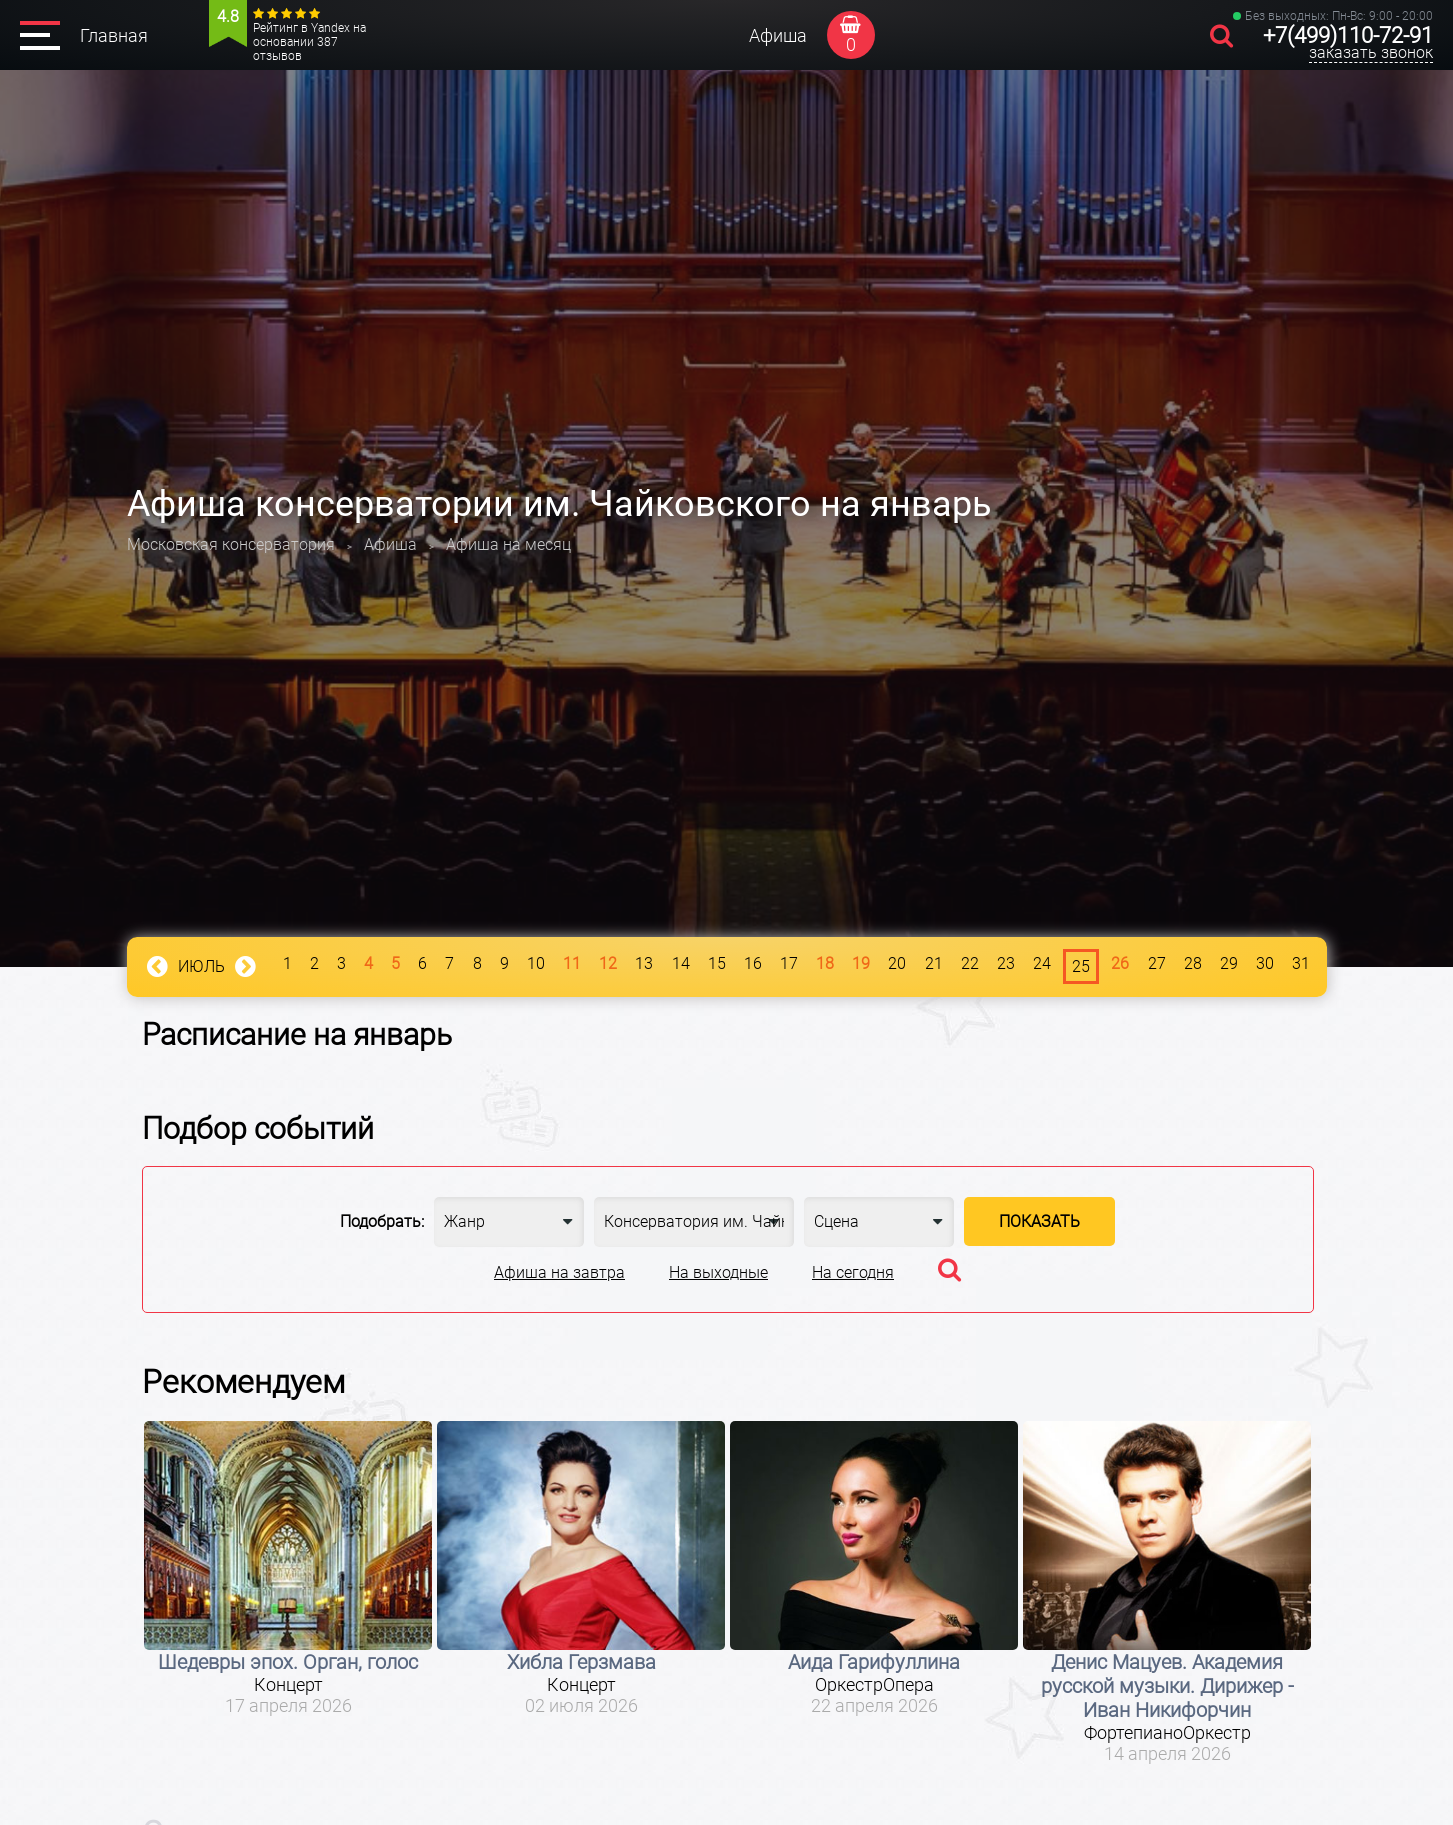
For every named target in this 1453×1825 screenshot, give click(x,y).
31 (1301, 963)
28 (1193, 963)
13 (644, 963)
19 (861, 963)
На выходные (718, 1272)
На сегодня (853, 1272)
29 (1229, 963)
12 (608, 963)
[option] (288, 1569)
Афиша (778, 35)
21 (934, 963)
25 (1081, 966)
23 (1006, 963)
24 (1042, 963)
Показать (1039, 1221)
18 (825, 963)
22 (970, 963)
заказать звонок (1371, 52)
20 (897, 963)
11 (572, 963)
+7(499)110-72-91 (1348, 35)
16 (753, 963)
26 (1120, 963)
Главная (114, 35)
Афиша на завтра (559, 1272)
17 (789, 963)
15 (717, 963)
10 (536, 963)
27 (1157, 963)
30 (1265, 963)
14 (681, 963)
